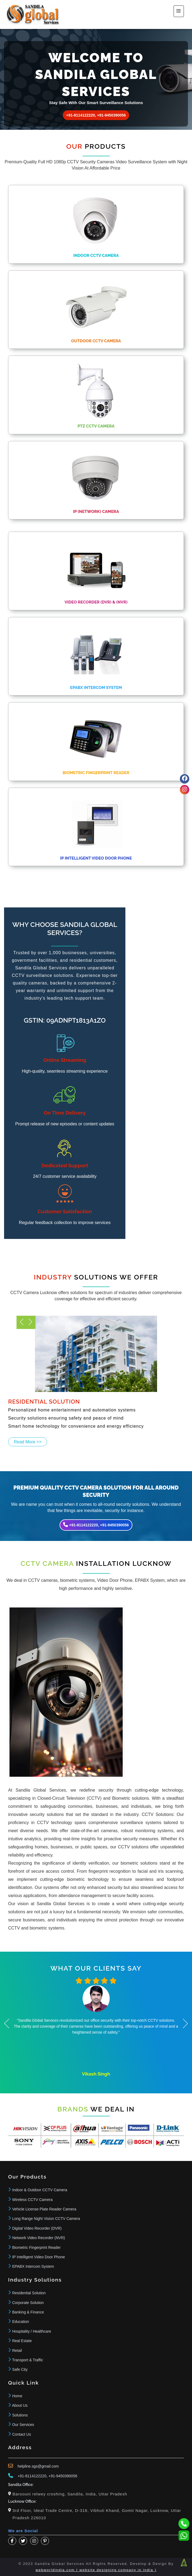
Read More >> (27, 1442)
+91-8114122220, (32, 2476)
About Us (20, 2405)
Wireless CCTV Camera (32, 2199)
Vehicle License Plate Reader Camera (44, 2209)
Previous (30, 1322)
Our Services (23, 2424)
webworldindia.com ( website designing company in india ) (96, 2570)
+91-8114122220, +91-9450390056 (96, 115)
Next (21, 1322)
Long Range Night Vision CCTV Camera (46, 2218)
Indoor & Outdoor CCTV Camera (39, 2190)
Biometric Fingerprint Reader (36, 2247)
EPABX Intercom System (33, 2266)
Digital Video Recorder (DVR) (37, 2228)
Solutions (20, 2415)
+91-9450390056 (62, 2476)
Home (17, 2396)
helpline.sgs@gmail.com (38, 2466)
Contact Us (21, 2434)
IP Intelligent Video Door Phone (38, 2257)
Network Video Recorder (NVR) (38, 2238)
